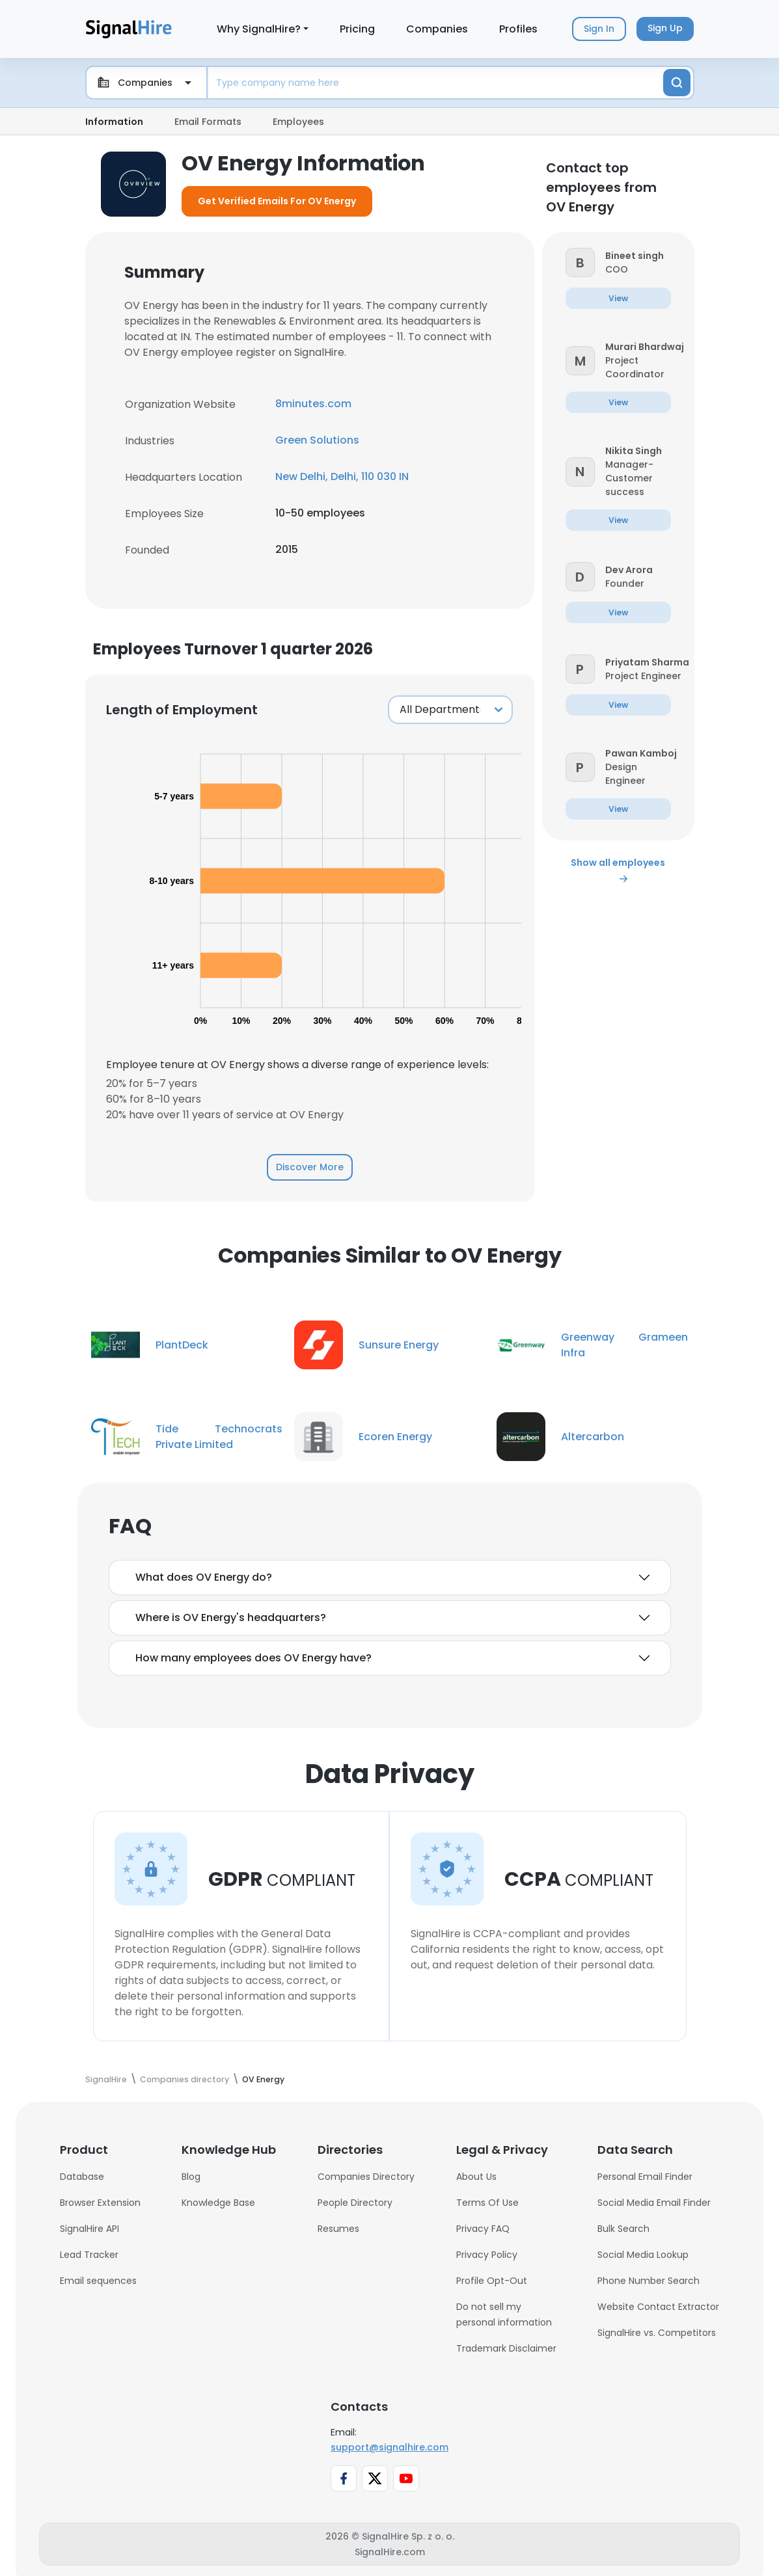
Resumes (338, 2228)
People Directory (355, 2202)
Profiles (518, 28)
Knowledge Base (218, 2202)
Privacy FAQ (483, 2228)
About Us (476, 2176)
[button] (580, 261)
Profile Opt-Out (491, 2280)
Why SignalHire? (259, 28)
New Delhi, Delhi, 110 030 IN (342, 476)
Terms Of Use (487, 2202)
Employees (298, 121)
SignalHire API (89, 2228)
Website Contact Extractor (658, 2306)
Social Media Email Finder (654, 2202)
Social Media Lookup (643, 2254)
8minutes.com (313, 403)
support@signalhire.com (389, 2447)
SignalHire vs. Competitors (656, 2332)
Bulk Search (623, 2228)
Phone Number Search (648, 2280)
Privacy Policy (486, 2254)
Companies (437, 28)
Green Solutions (317, 440)
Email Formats (207, 121)
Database (82, 2176)
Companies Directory (366, 2176)
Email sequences (98, 2280)
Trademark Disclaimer (506, 2348)
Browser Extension (100, 2202)
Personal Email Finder (644, 2176)
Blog (191, 2176)
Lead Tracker (89, 2254)
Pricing (357, 28)
